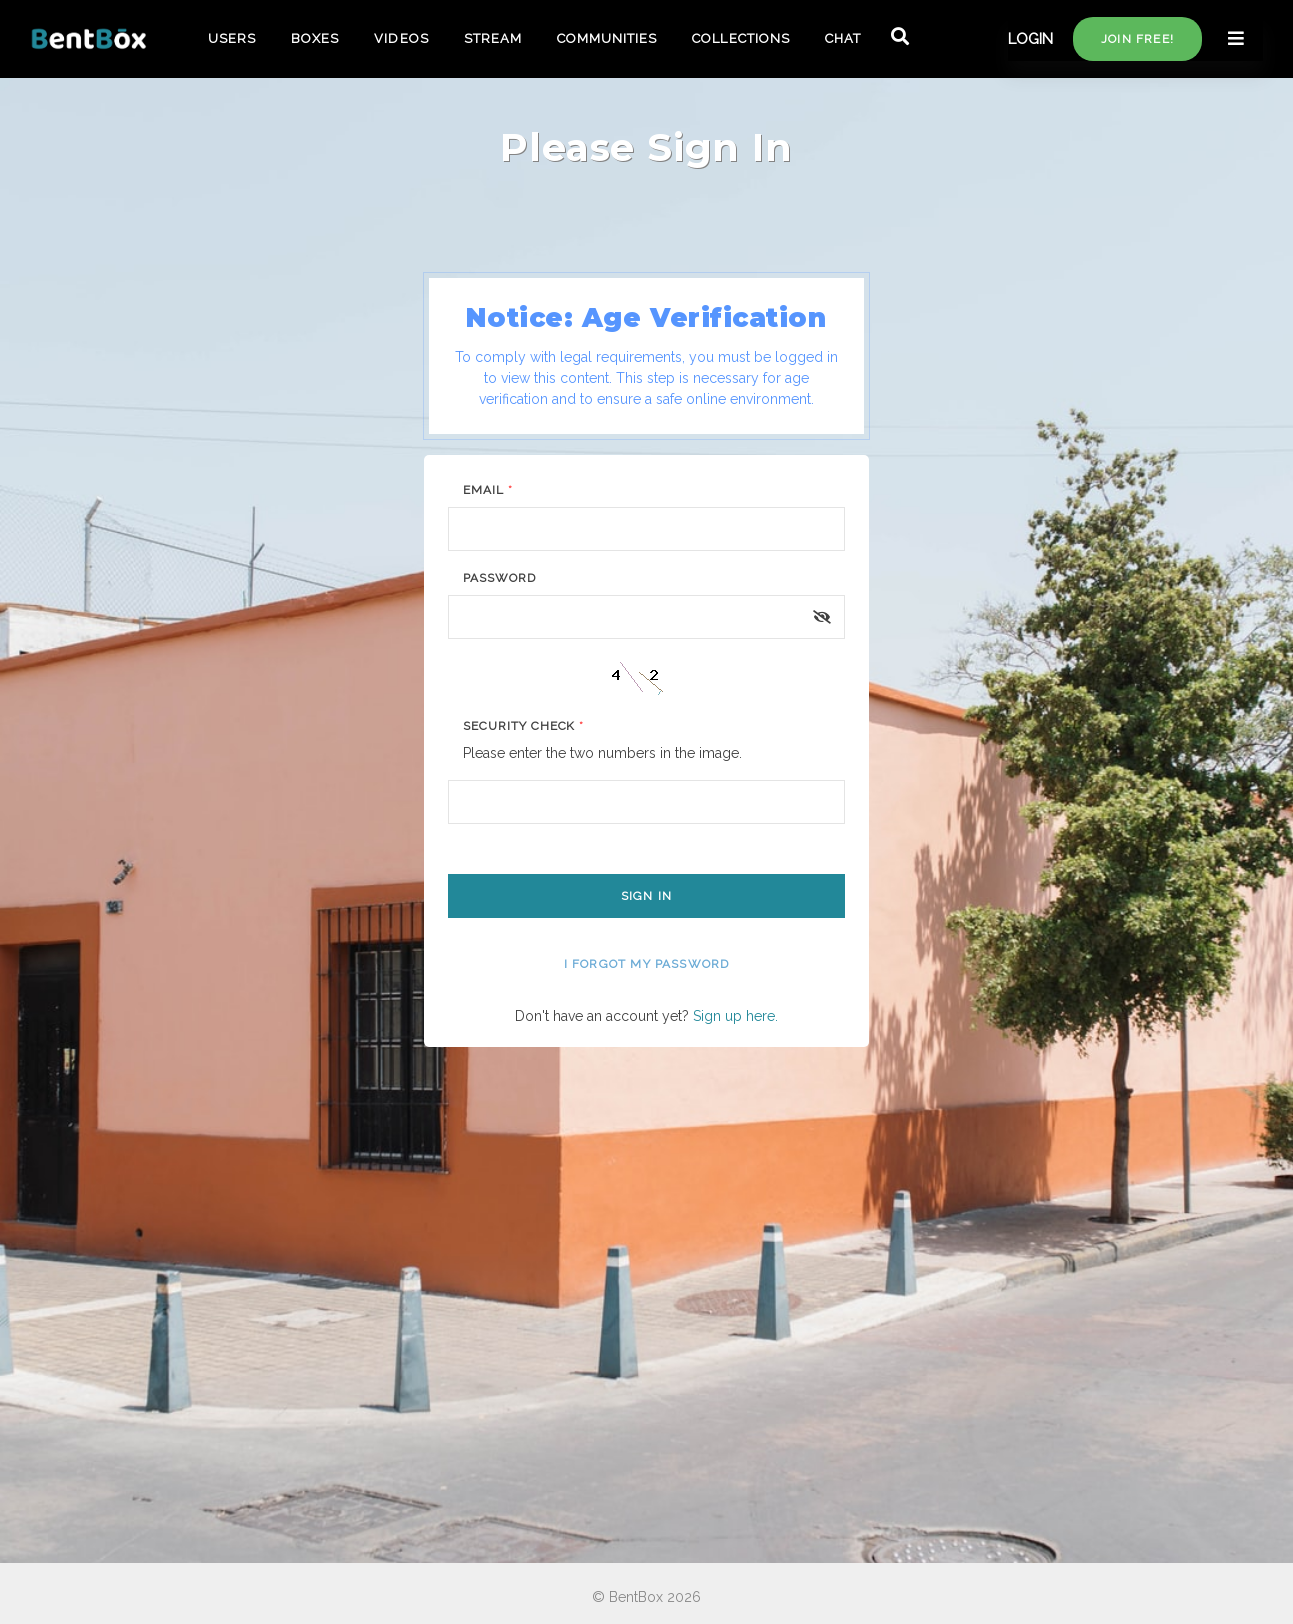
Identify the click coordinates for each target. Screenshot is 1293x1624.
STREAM (493, 38)
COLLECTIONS (740, 38)
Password (499, 578)
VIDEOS (401, 38)
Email (488, 490)
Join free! (1137, 39)
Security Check (523, 726)
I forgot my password (647, 964)
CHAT (843, 38)
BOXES (315, 38)
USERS (232, 38)
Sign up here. (735, 1016)
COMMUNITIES (607, 38)
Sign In (646, 896)
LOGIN (1030, 39)
